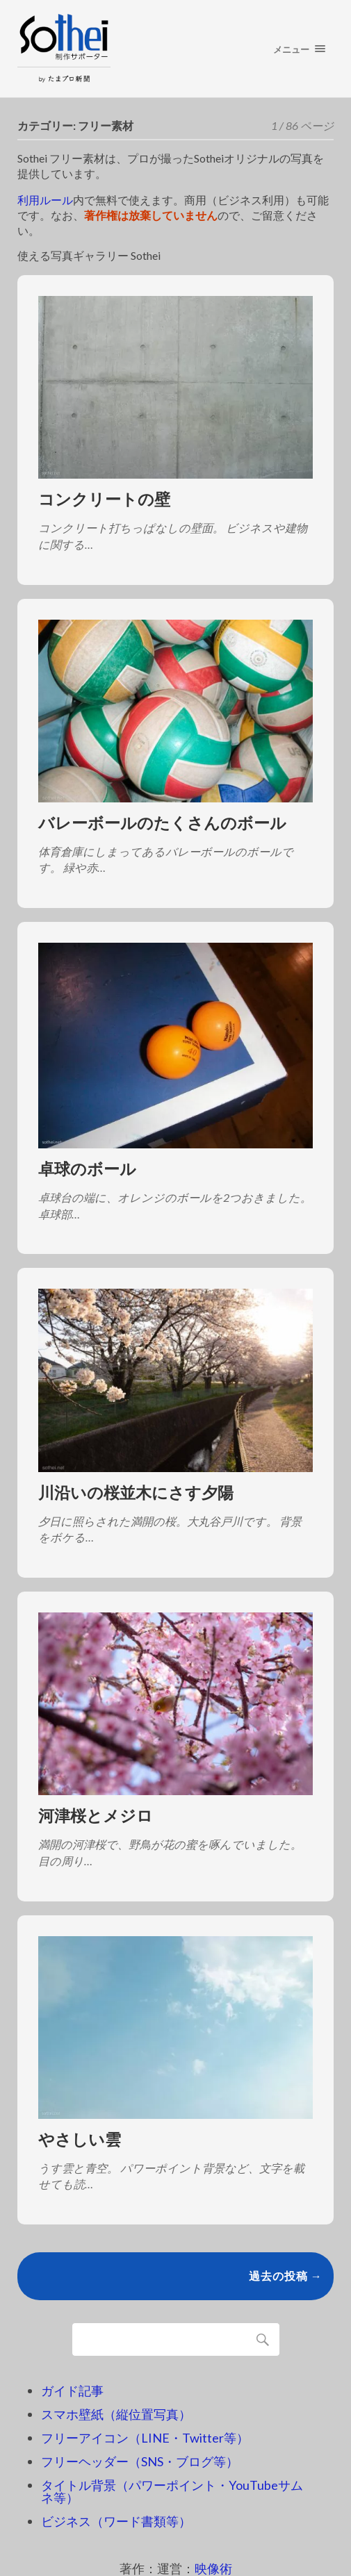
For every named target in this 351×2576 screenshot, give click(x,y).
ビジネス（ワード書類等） (116, 2521)
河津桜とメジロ (95, 1815)
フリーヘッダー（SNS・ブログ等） (139, 2461)
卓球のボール (87, 1168)
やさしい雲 (79, 2139)
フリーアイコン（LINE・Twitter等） (145, 2437)
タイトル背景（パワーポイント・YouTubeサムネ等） (172, 2491)
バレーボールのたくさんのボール (162, 823)
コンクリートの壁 (104, 499)
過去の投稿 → (286, 2275)
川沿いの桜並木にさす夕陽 (136, 1492)
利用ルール (45, 199)
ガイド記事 (72, 2390)
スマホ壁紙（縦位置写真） (116, 2414)
